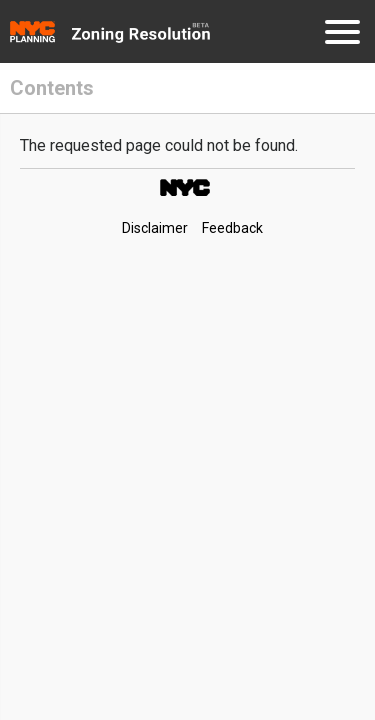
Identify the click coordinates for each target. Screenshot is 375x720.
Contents (52, 88)
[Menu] (342, 35)
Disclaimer (155, 228)
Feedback (232, 228)
